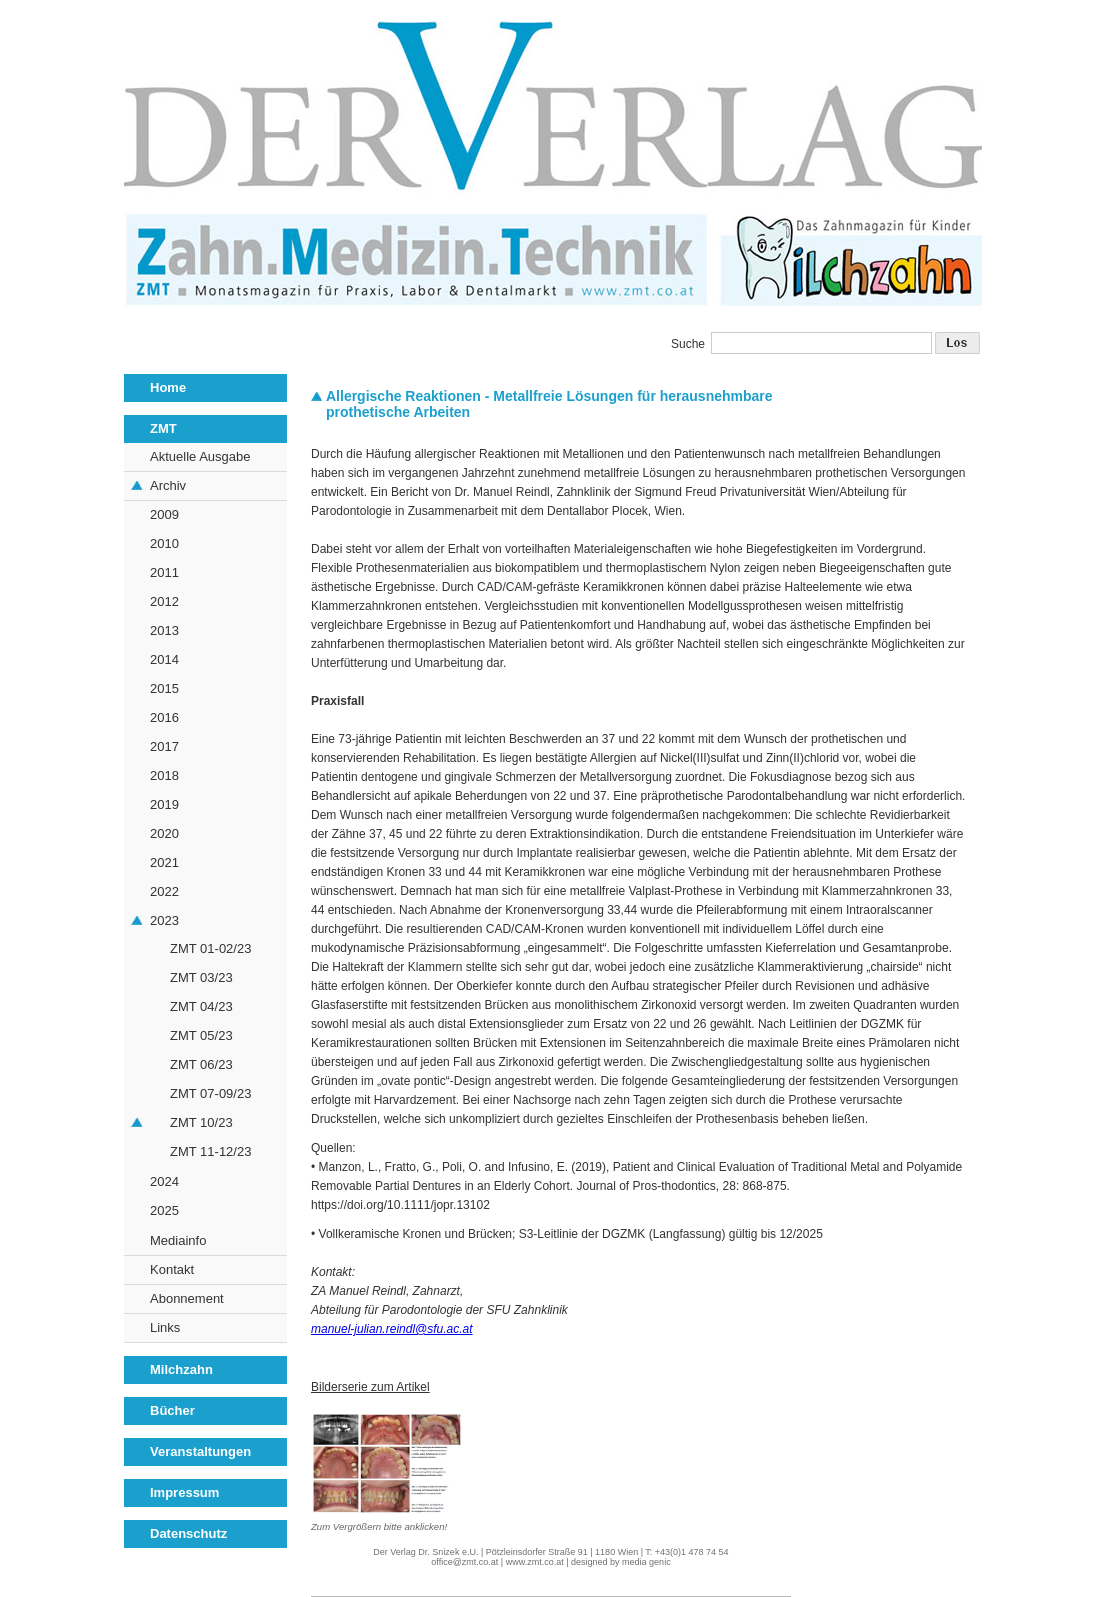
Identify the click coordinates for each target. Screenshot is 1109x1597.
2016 (164, 717)
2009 (164, 514)
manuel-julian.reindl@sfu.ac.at (392, 1329)
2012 (164, 601)
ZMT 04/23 (201, 1006)
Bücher (172, 1410)
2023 (164, 920)
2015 (164, 688)
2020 (164, 833)
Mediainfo (178, 1240)
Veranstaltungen (200, 1451)
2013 (164, 630)
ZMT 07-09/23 (210, 1093)
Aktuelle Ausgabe (200, 456)
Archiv (168, 485)
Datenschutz (188, 1533)
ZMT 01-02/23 (210, 948)
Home (168, 387)
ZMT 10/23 (201, 1122)
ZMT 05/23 (201, 1035)
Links (165, 1327)
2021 (164, 862)
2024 (164, 1181)
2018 (164, 775)
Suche (688, 344)
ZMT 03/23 (201, 977)
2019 (164, 804)
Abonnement (187, 1298)
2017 (164, 746)
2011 (164, 572)
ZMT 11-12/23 (210, 1151)
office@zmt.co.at (464, 1562)
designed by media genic (621, 1562)
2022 (164, 891)
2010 (164, 543)
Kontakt (172, 1269)
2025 (164, 1210)
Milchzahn (181, 1369)
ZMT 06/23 (201, 1064)
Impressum (184, 1492)
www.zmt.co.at (535, 1562)
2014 (164, 659)
